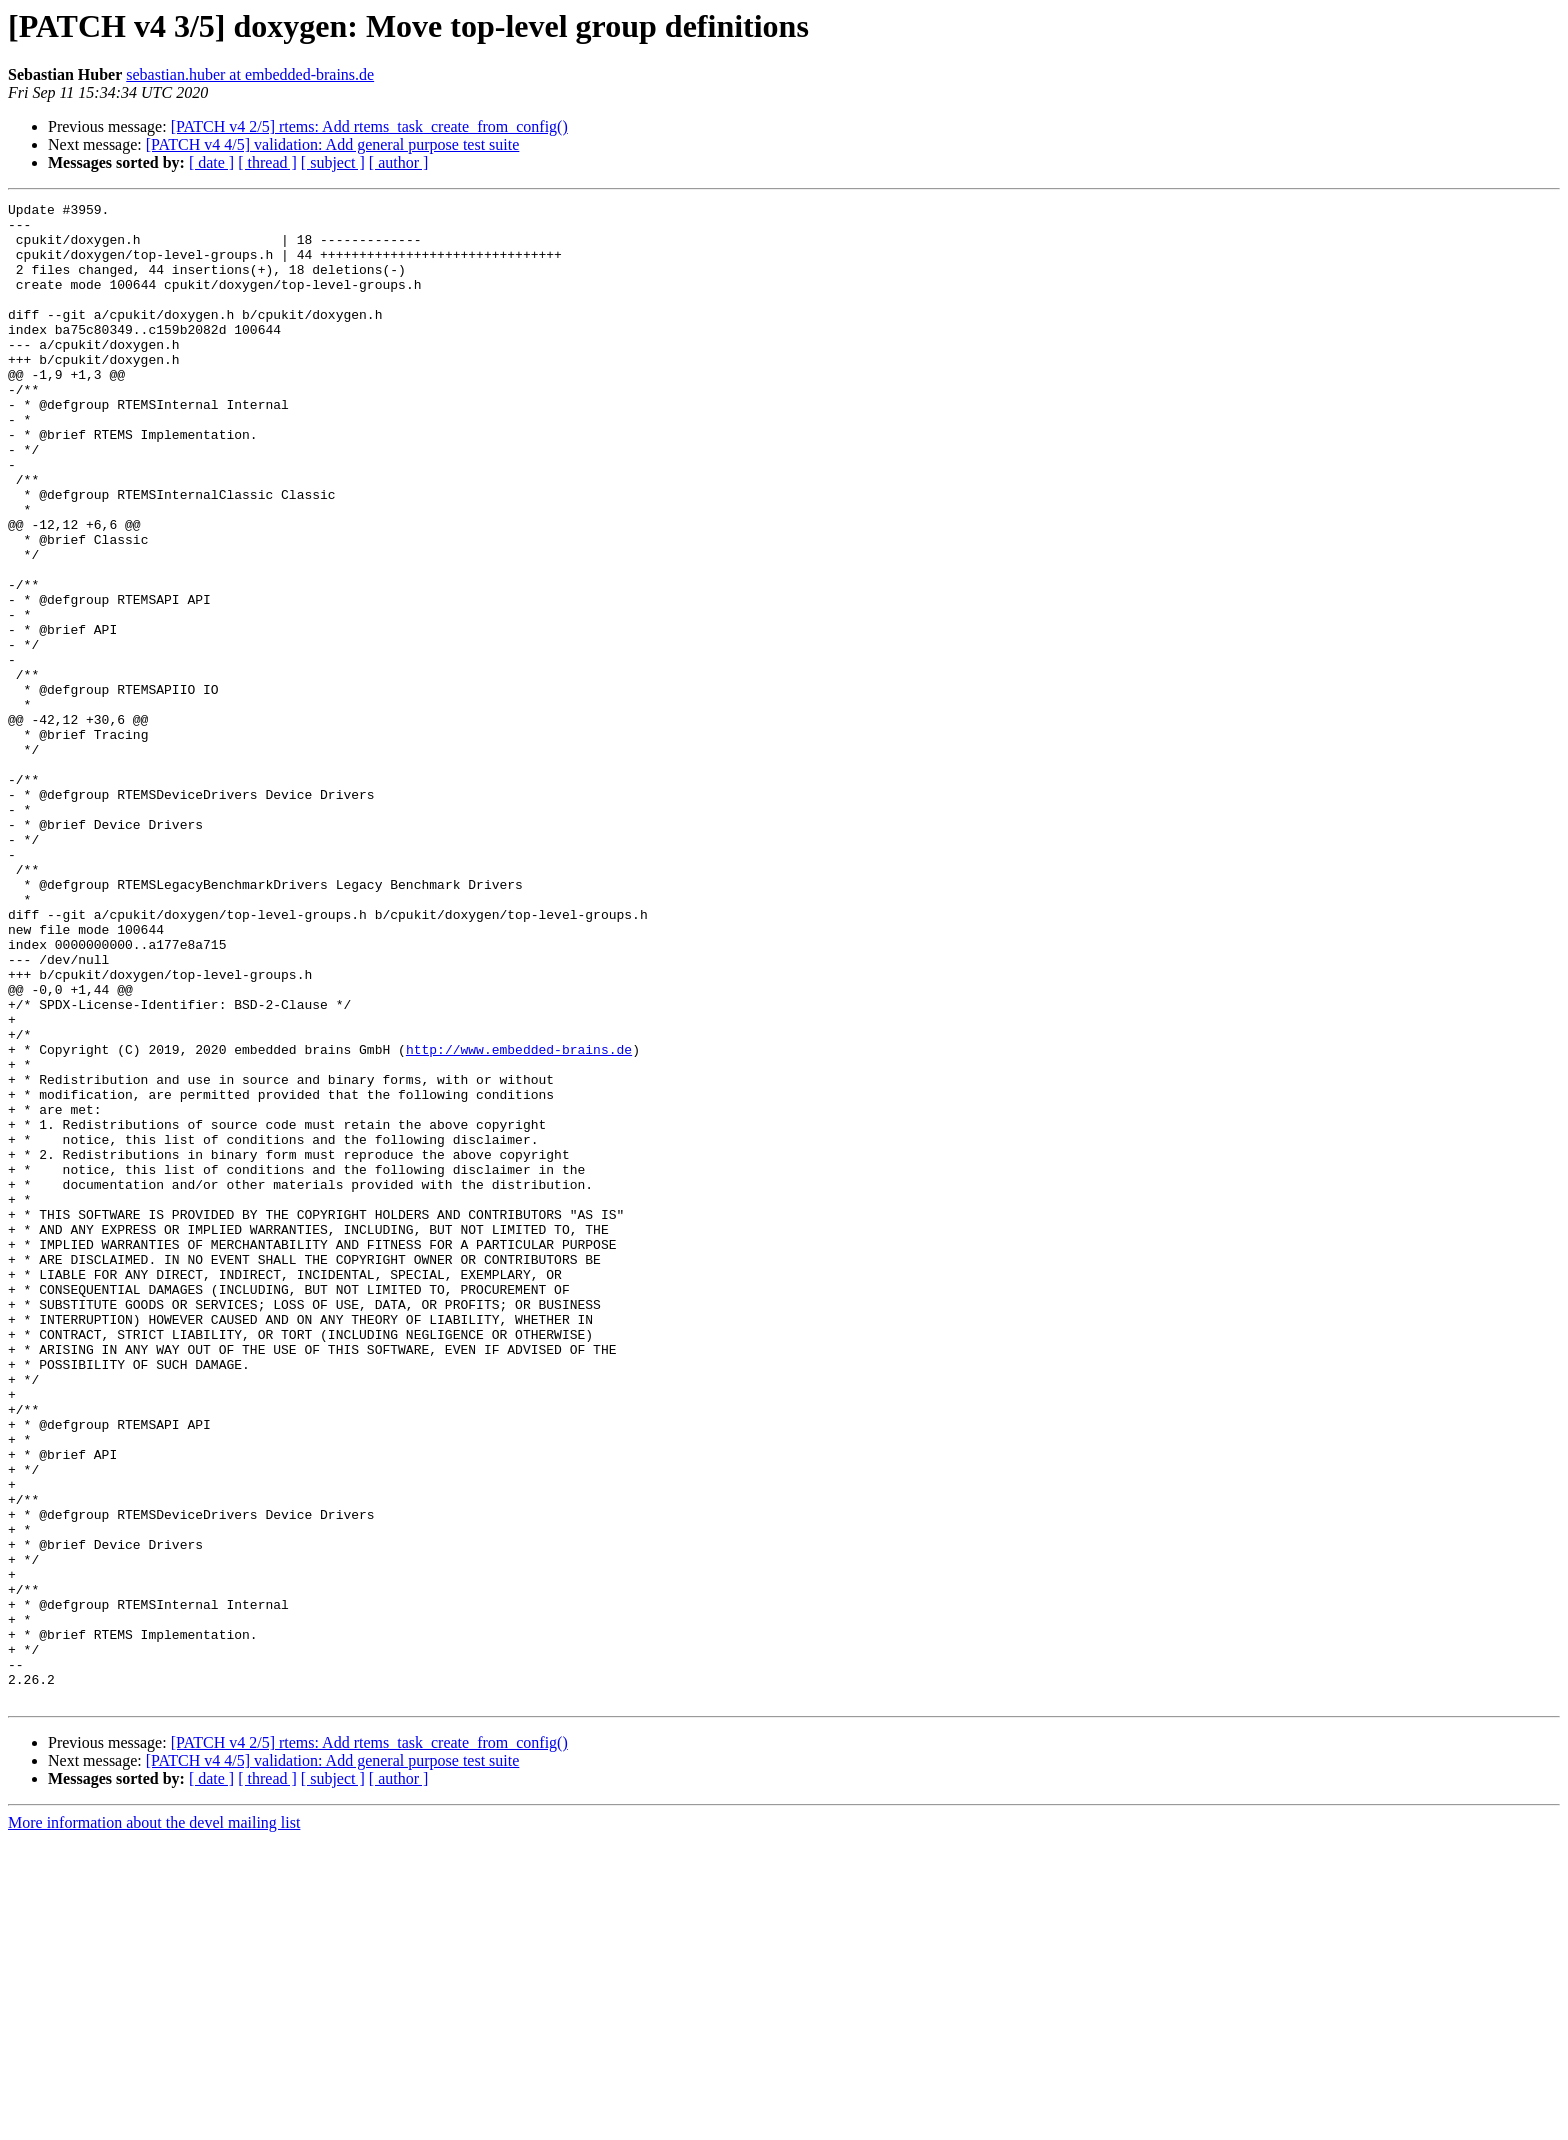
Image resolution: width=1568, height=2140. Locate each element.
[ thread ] (267, 162)
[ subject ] (333, 162)
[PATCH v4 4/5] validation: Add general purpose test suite (333, 144)
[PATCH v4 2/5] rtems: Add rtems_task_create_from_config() (369, 126)
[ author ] (399, 162)
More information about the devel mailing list (154, 2122)
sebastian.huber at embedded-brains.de (250, 74)
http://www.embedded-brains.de (519, 1220)
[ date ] (211, 162)
